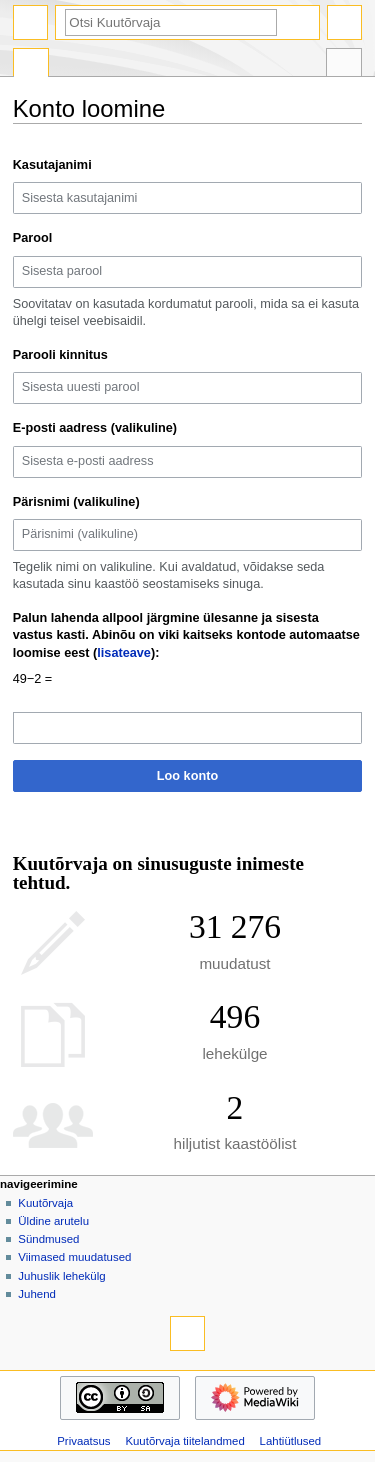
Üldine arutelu (53, 1221)
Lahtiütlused (291, 1441)
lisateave (124, 653)
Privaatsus (83, 1441)
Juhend (37, 1294)
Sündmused (48, 1239)
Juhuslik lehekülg (61, 1276)
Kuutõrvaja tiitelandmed (184, 1441)
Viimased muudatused (74, 1257)
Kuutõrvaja (45, 1203)
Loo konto (187, 776)
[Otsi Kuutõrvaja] (171, 22)
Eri (31, 65)
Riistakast (344, 65)
